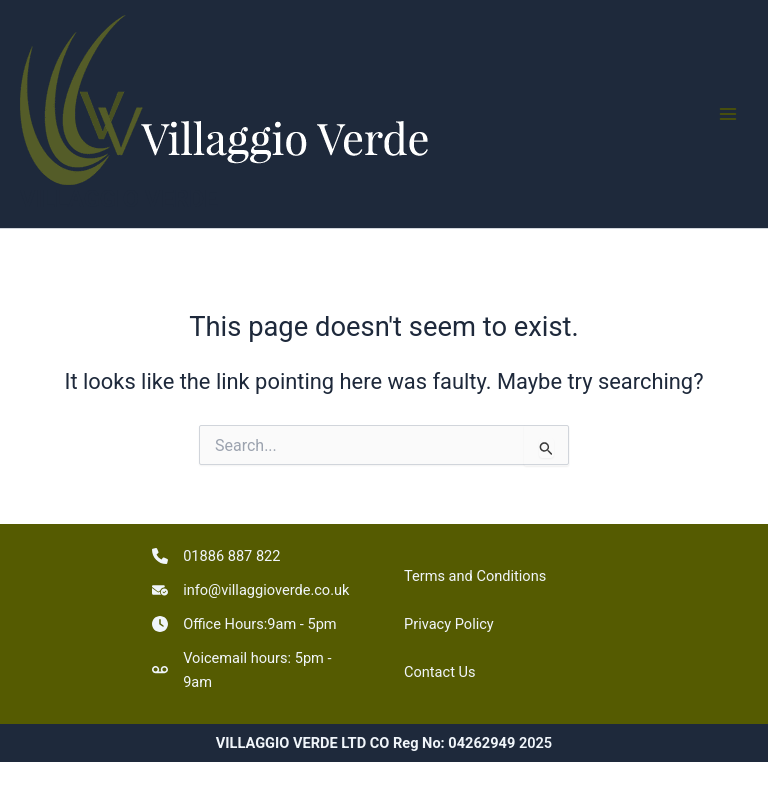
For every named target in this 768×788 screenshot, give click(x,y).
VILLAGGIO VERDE (119, 199)
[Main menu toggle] (728, 114)
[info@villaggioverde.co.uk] (250, 590)
